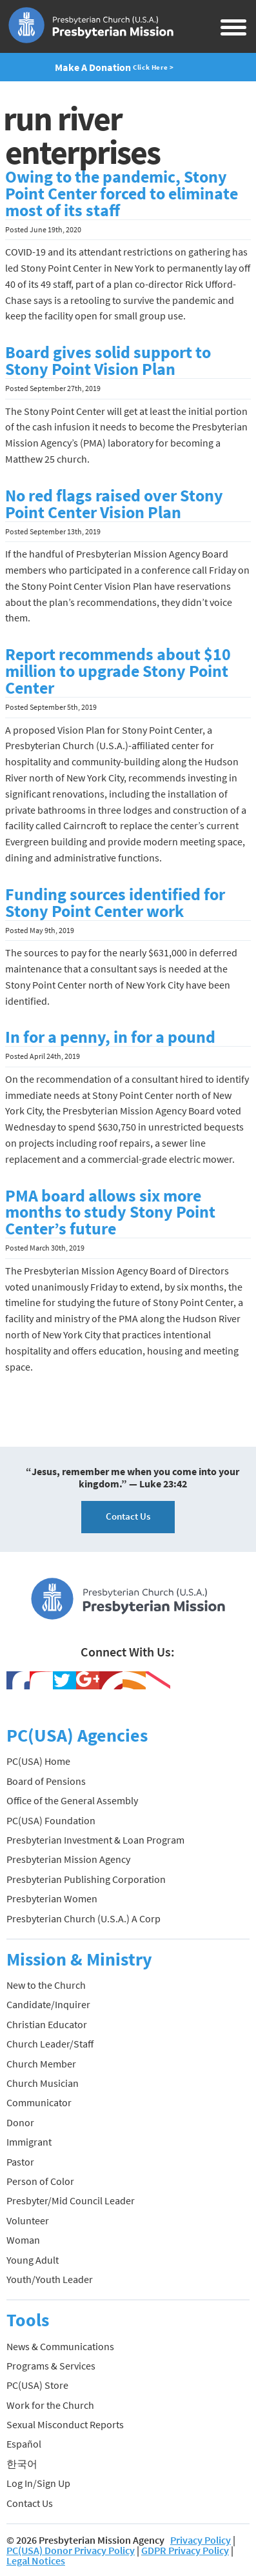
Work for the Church (50, 2405)
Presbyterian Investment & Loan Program (95, 1839)
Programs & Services (50, 2365)
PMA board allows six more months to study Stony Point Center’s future (110, 1212)
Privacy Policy (200, 2539)
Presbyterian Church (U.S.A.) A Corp (83, 1918)
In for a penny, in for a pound (110, 1037)
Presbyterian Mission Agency (68, 1859)
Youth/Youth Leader (49, 2279)
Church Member (41, 2063)
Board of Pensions (46, 1781)
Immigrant (29, 2141)
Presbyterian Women (51, 1898)
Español (23, 2443)
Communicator (39, 2102)
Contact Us (128, 1516)
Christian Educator (46, 2024)
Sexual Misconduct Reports (65, 2424)
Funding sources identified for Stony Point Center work (115, 902)
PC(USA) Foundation (50, 1820)
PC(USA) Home (38, 1761)
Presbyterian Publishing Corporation (86, 1879)
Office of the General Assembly (72, 1800)
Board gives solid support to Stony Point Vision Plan (108, 360)
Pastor (20, 2161)
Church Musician (42, 2083)
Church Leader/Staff (50, 2043)
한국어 (21, 2463)
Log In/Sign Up (38, 2483)
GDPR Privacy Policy (185, 2550)
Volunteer (27, 2220)
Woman (23, 2239)
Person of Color (40, 2181)
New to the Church (46, 1984)
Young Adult (32, 2259)
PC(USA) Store (37, 2385)
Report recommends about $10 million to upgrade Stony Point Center (118, 671)
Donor (20, 2122)
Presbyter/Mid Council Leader (70, 2200)
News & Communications (60, 2346)
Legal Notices (35, 2560)
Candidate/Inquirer (48, 2004)
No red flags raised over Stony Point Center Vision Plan (114, 504)
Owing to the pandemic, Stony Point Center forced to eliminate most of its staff (121, 193)
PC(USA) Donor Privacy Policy (70, 2550)
